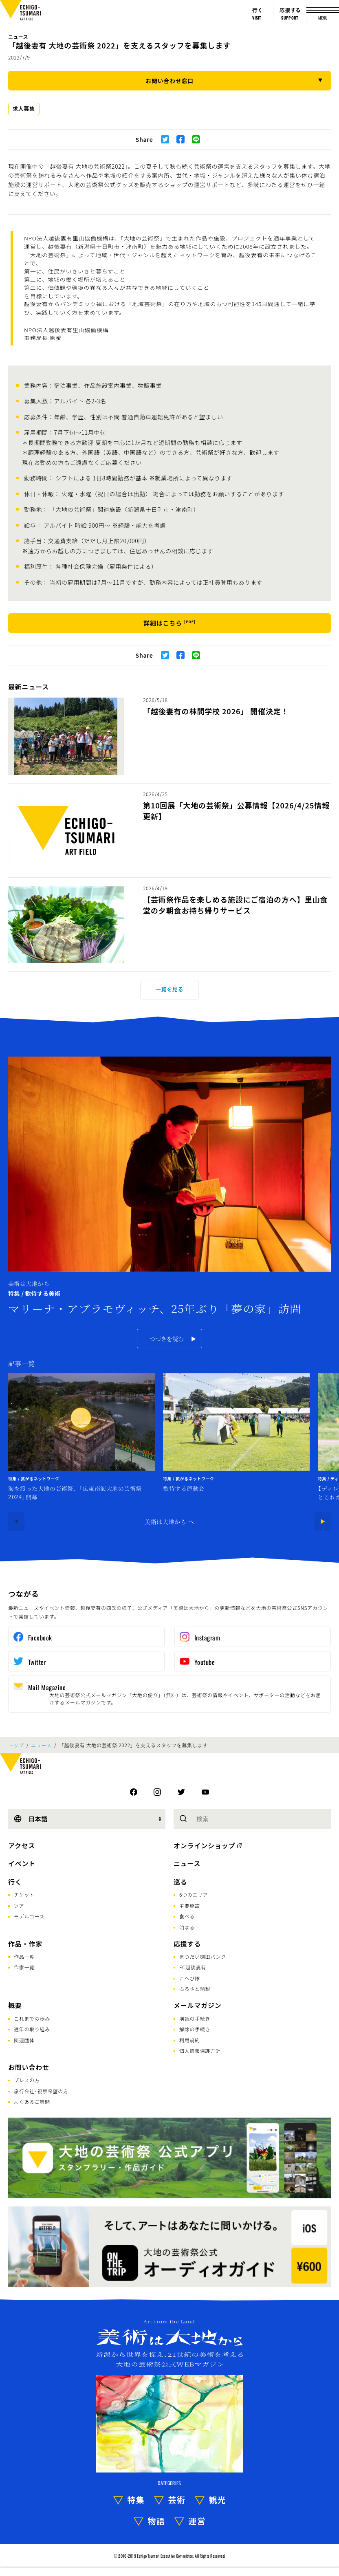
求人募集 (24, 108)
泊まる (187, 1927)
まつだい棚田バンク (202, 1956)
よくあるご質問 (32, 2101)
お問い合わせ (28, 2067)
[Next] (323, 1521)
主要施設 (189, 1905)
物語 (156, 2521)
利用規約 (189, 2040)
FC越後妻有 (192, 1967)
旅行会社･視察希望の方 (41, 2090)
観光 (217, 2500)
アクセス (21, 1845)
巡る (180, 1882)
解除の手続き (194, 2029)
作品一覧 (24, 1956)
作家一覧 (24, 1967)
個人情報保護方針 (200, 2050)
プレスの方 (27, 2079)
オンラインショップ (204, 1845)
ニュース (18, 36)
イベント (21, 1863)
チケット (24, 1894)
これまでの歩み (32, 2018)
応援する (187, 1944)
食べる (187, 1916)
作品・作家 (25, 1944)
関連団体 (24, 2040)
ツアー (21, 1905)
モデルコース (29, 1916)
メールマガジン (198, 2005)
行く (15, 1882)
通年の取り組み (32, 2029)
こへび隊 (189, 1978)
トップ (16, 1745)
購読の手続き (194, 2018)
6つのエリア (193, 1894)
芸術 (176, 2500)
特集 (136, 2500)
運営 (197, 2521)
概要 (15, 2005)
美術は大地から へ (169, 1521)
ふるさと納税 (194, 1988)
